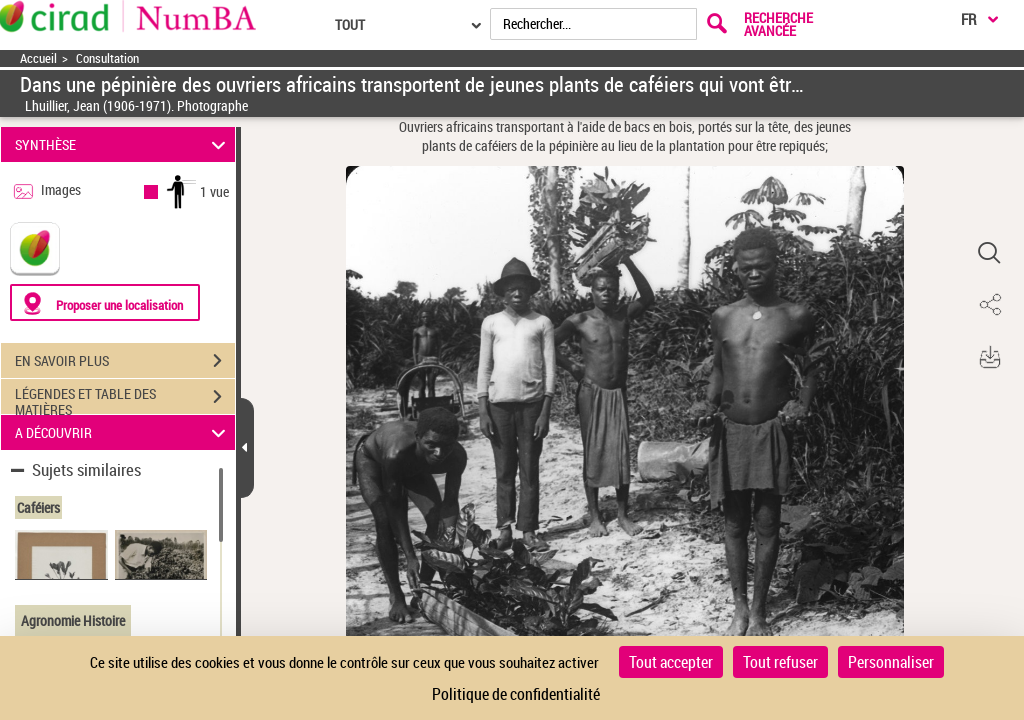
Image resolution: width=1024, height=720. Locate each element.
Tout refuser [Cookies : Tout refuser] (780, 662)
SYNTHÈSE (123, 144)
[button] (989, 253)
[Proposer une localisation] (105, 302)
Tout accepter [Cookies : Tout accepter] (671, 662)
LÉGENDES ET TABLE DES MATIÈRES (125, 399)
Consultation (107, 58)
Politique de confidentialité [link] (516, 694)
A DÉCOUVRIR (123, 432)
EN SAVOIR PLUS (125, 361)
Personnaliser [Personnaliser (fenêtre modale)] (891, 662)
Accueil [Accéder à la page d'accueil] (38, 58)
